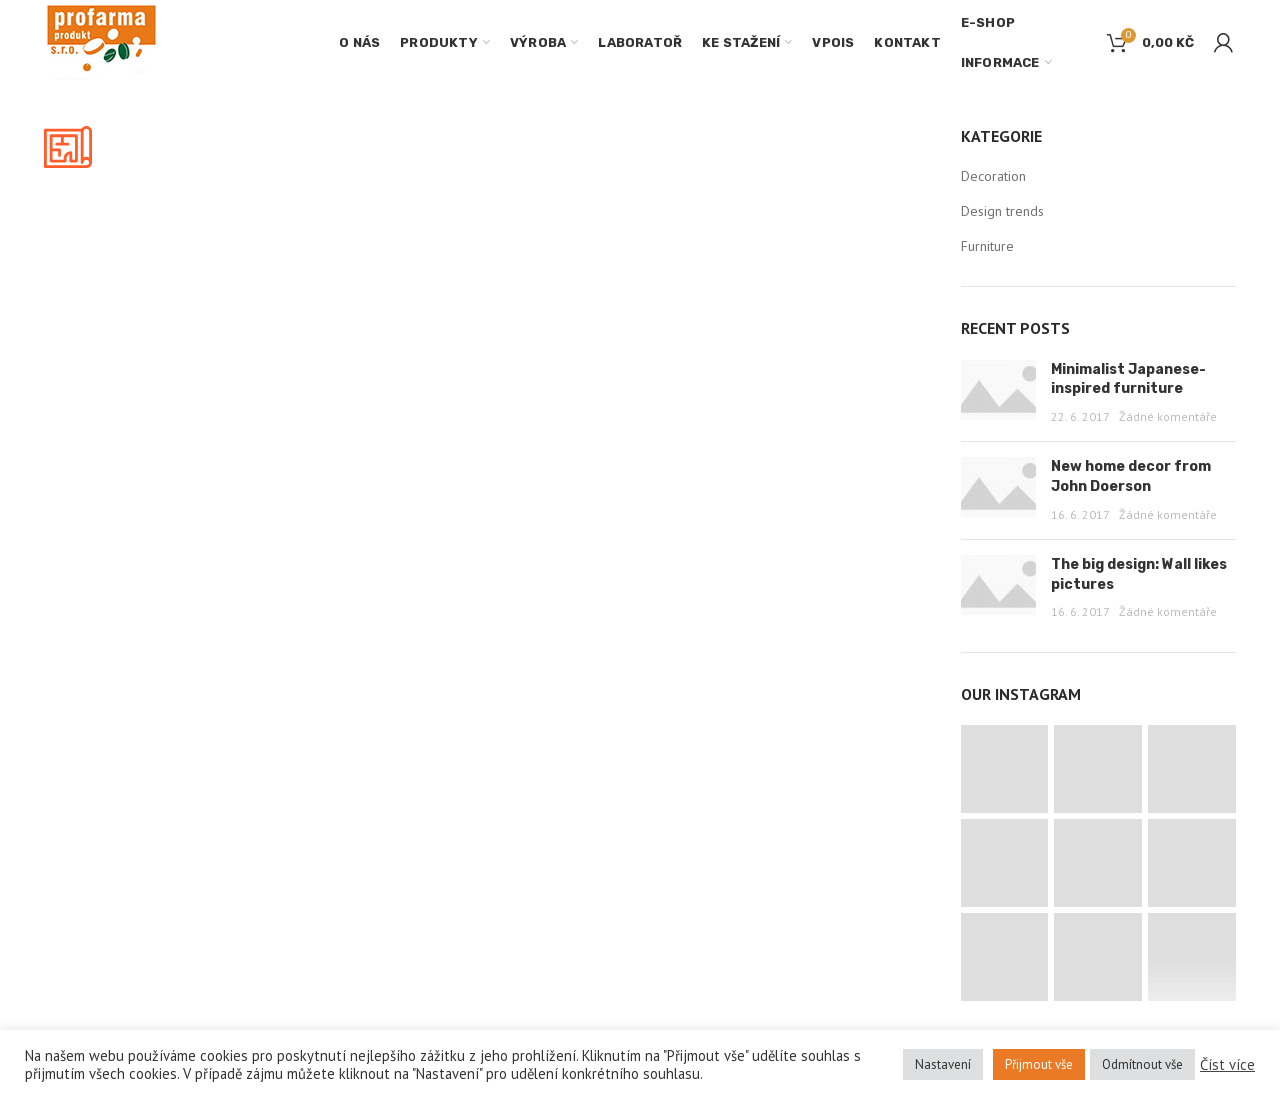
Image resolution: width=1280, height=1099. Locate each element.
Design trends (1002, 211)
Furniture (987, 246)
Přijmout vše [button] (1039, 1064)
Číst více (1227, 1065)
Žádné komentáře (1168, 416)
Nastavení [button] (943, 1064)
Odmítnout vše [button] (1142, 1064)
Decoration (993, 176)
